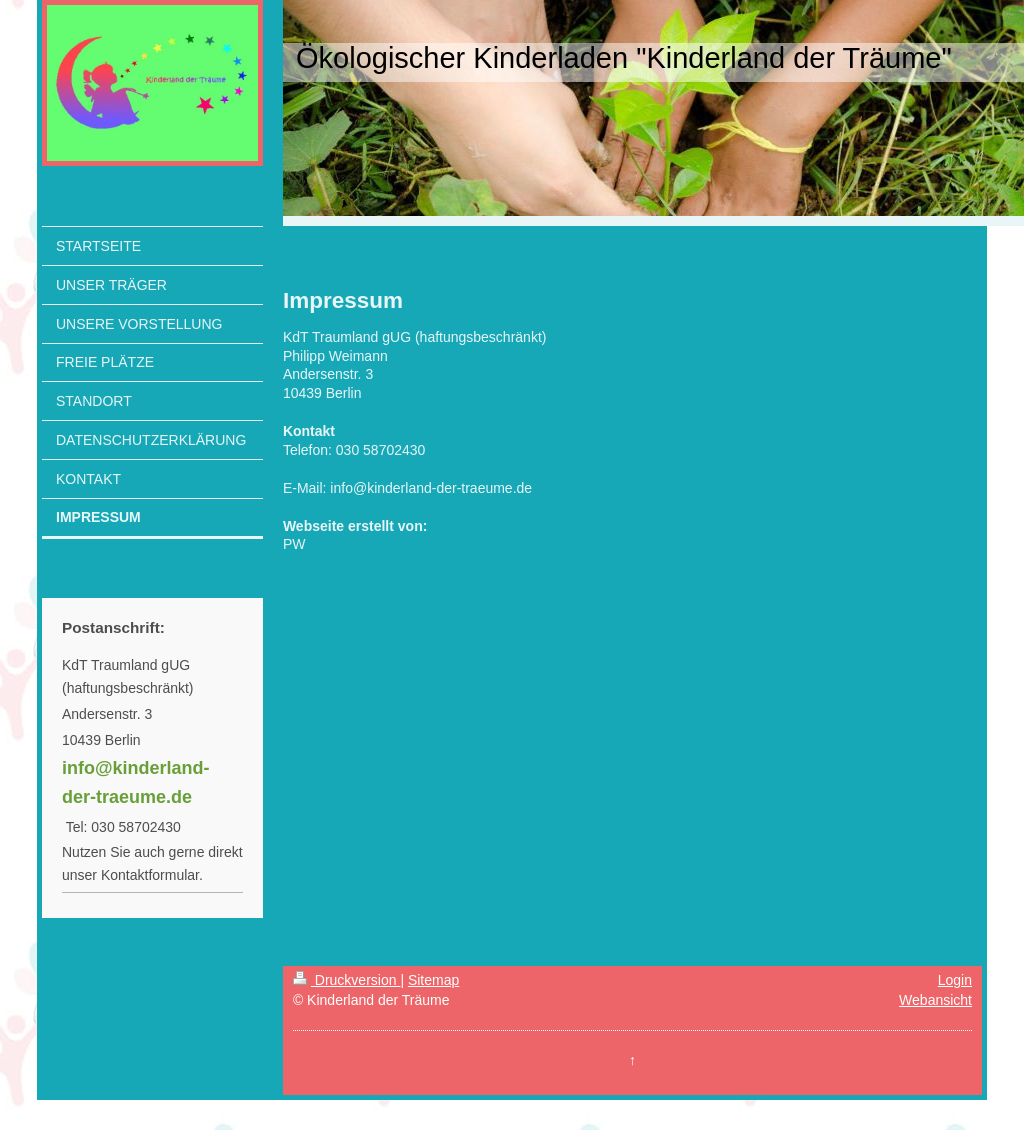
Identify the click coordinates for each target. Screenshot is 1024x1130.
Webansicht (935, 1000)
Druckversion (346, 980)
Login (955, 980)
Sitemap (433, 980)
